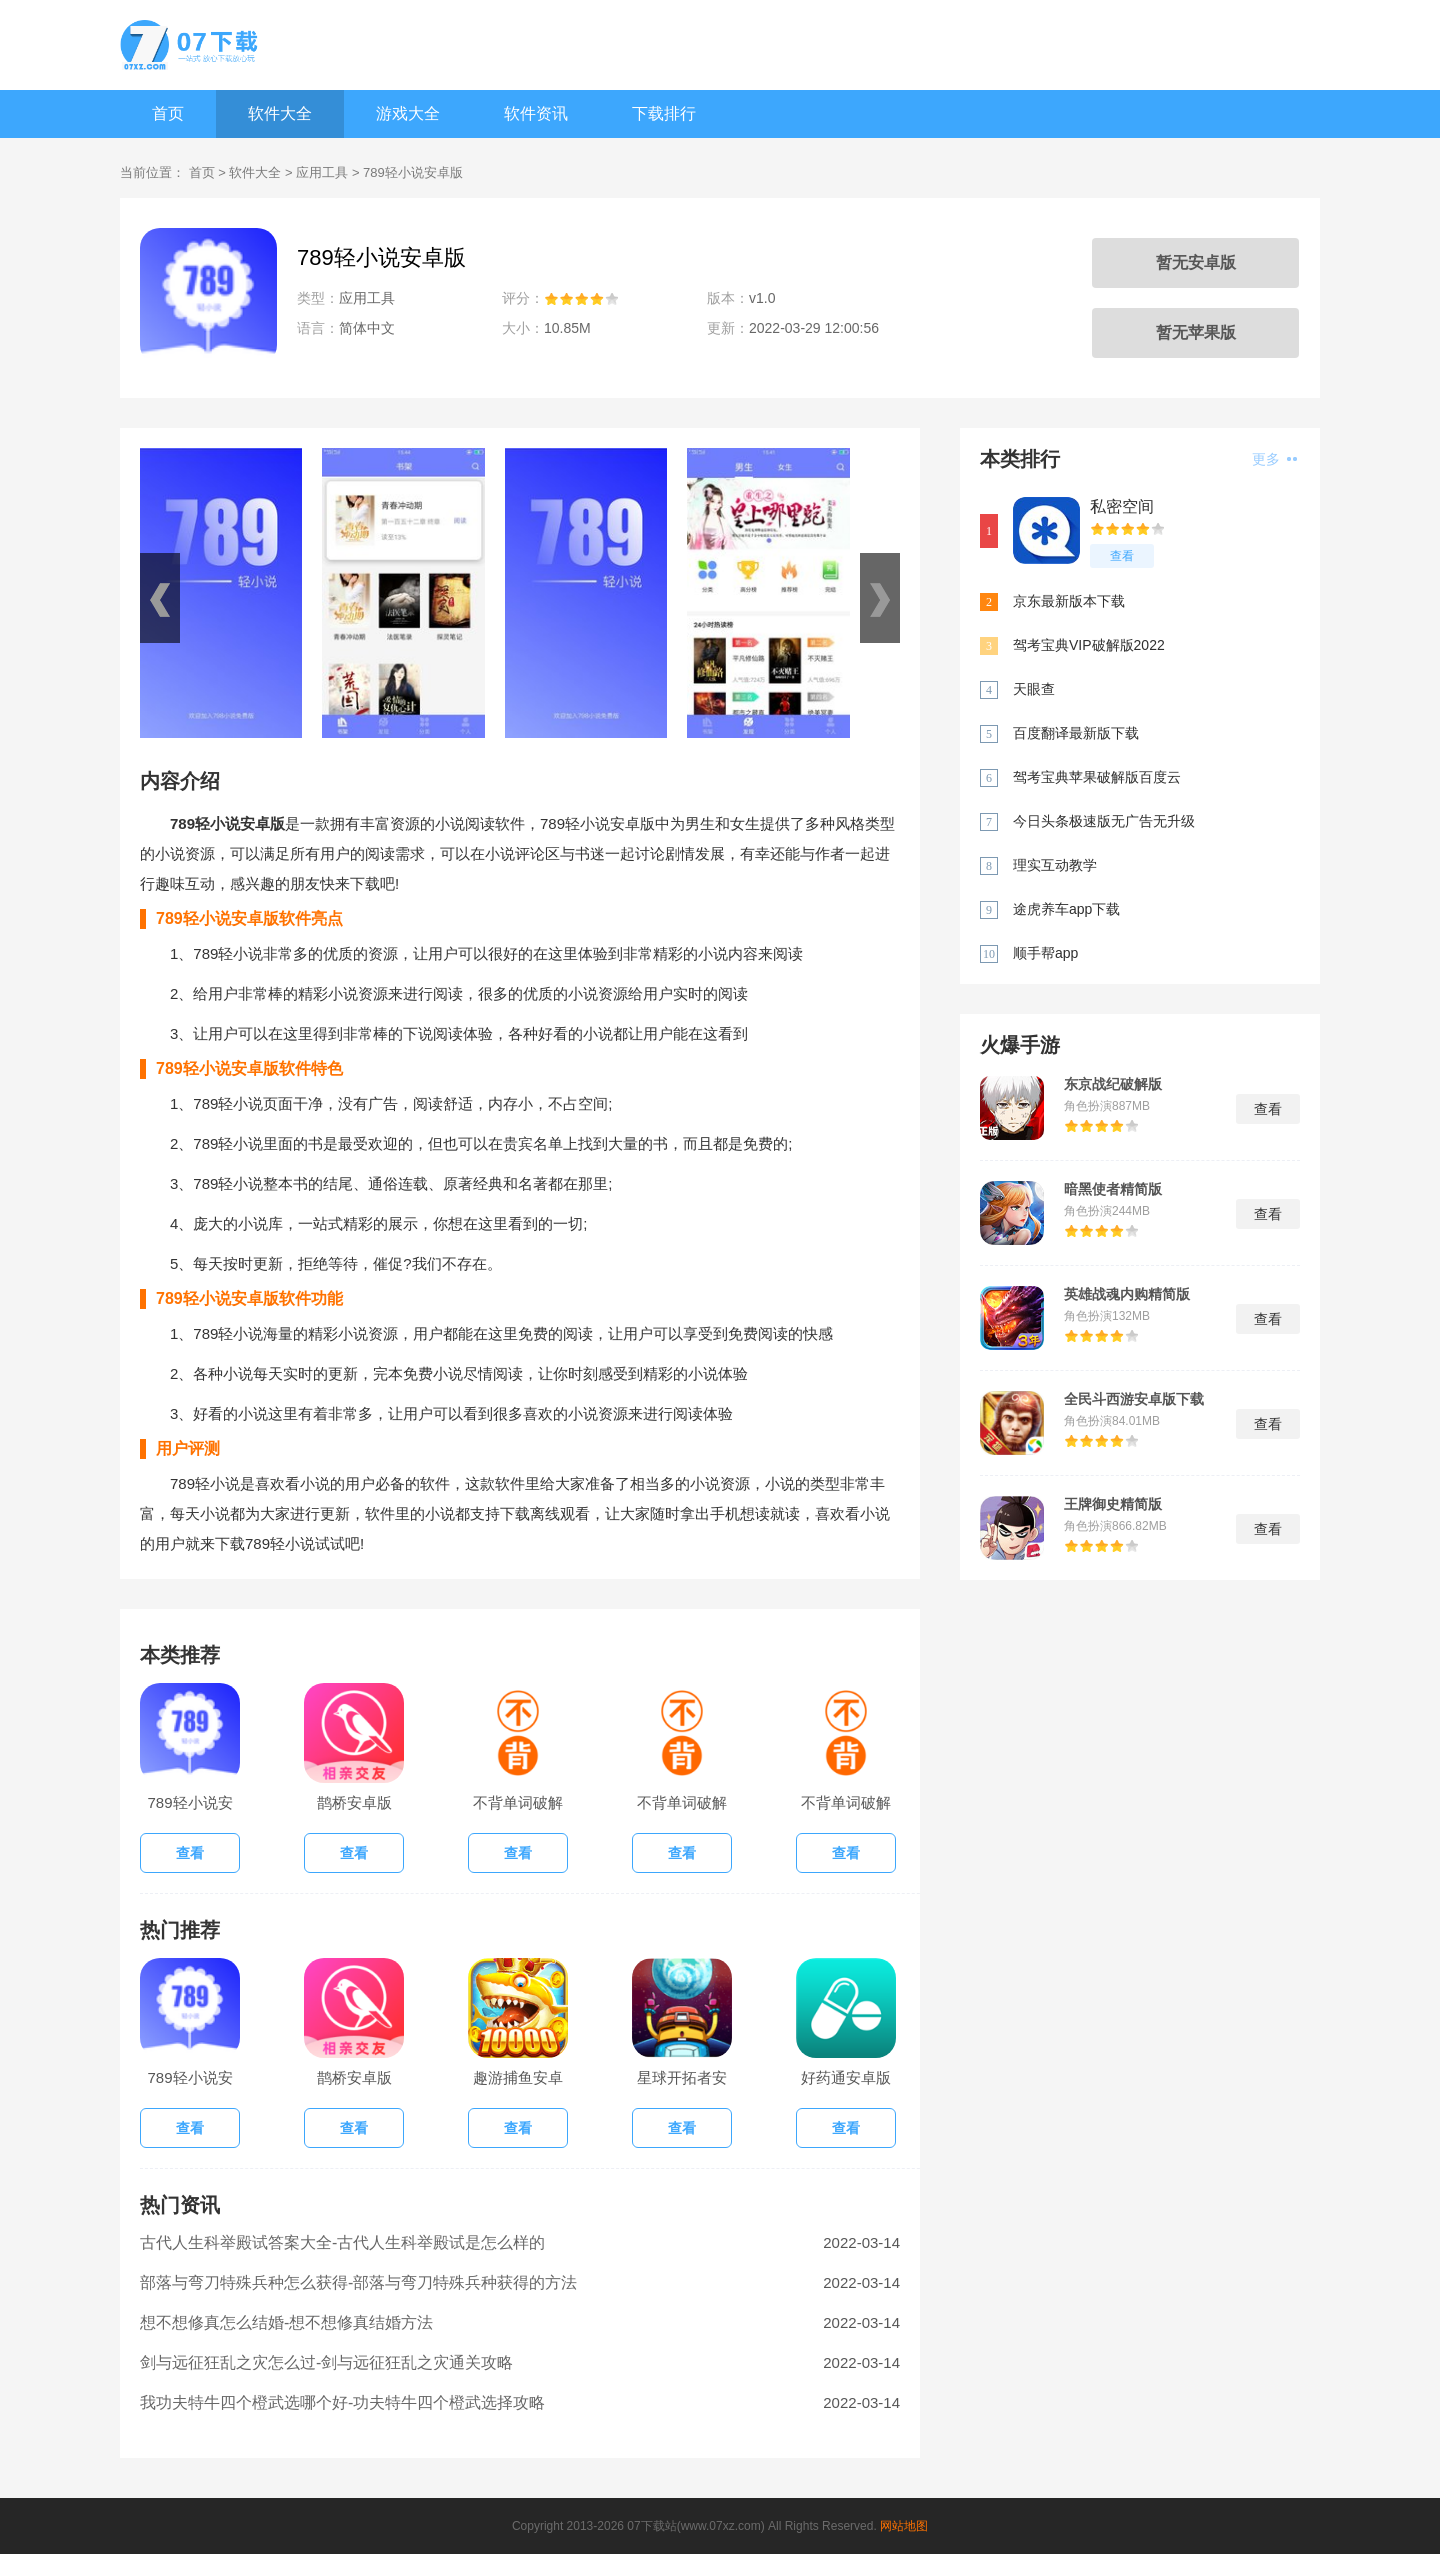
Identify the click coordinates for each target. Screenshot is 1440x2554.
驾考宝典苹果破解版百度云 (1097, 777)
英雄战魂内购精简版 (1127, 1294)
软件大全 (280, 113)
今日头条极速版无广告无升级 (1104, 821)
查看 (1122, 556)
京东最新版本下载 (1069, 601)
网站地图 (904, 2526)
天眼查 (1034, 689)
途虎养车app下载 (1066, 909)
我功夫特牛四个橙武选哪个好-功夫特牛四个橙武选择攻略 (342, 2402)
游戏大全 (408, 113)
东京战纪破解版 (1113, 1084)
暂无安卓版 (1196, 262)
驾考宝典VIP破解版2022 (1089, 645)
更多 (1274, 459)
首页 (168, 113)
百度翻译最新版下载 (1076, 733)
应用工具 (322, 172)
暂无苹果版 (1196, 332)
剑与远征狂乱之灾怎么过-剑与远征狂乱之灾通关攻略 (326, 2362)
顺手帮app (1045, 953)
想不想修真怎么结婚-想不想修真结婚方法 (286, 2322)
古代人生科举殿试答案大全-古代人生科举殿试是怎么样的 (342, 2242)
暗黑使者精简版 (1113, 1189)
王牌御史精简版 (1113, 1504)
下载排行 (664, 113)
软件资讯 (536, 113)
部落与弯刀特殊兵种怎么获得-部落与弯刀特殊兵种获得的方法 (358, 2282)
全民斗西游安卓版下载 (1134, 1399)
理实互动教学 (1055, 865)
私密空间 (1122, 506)
